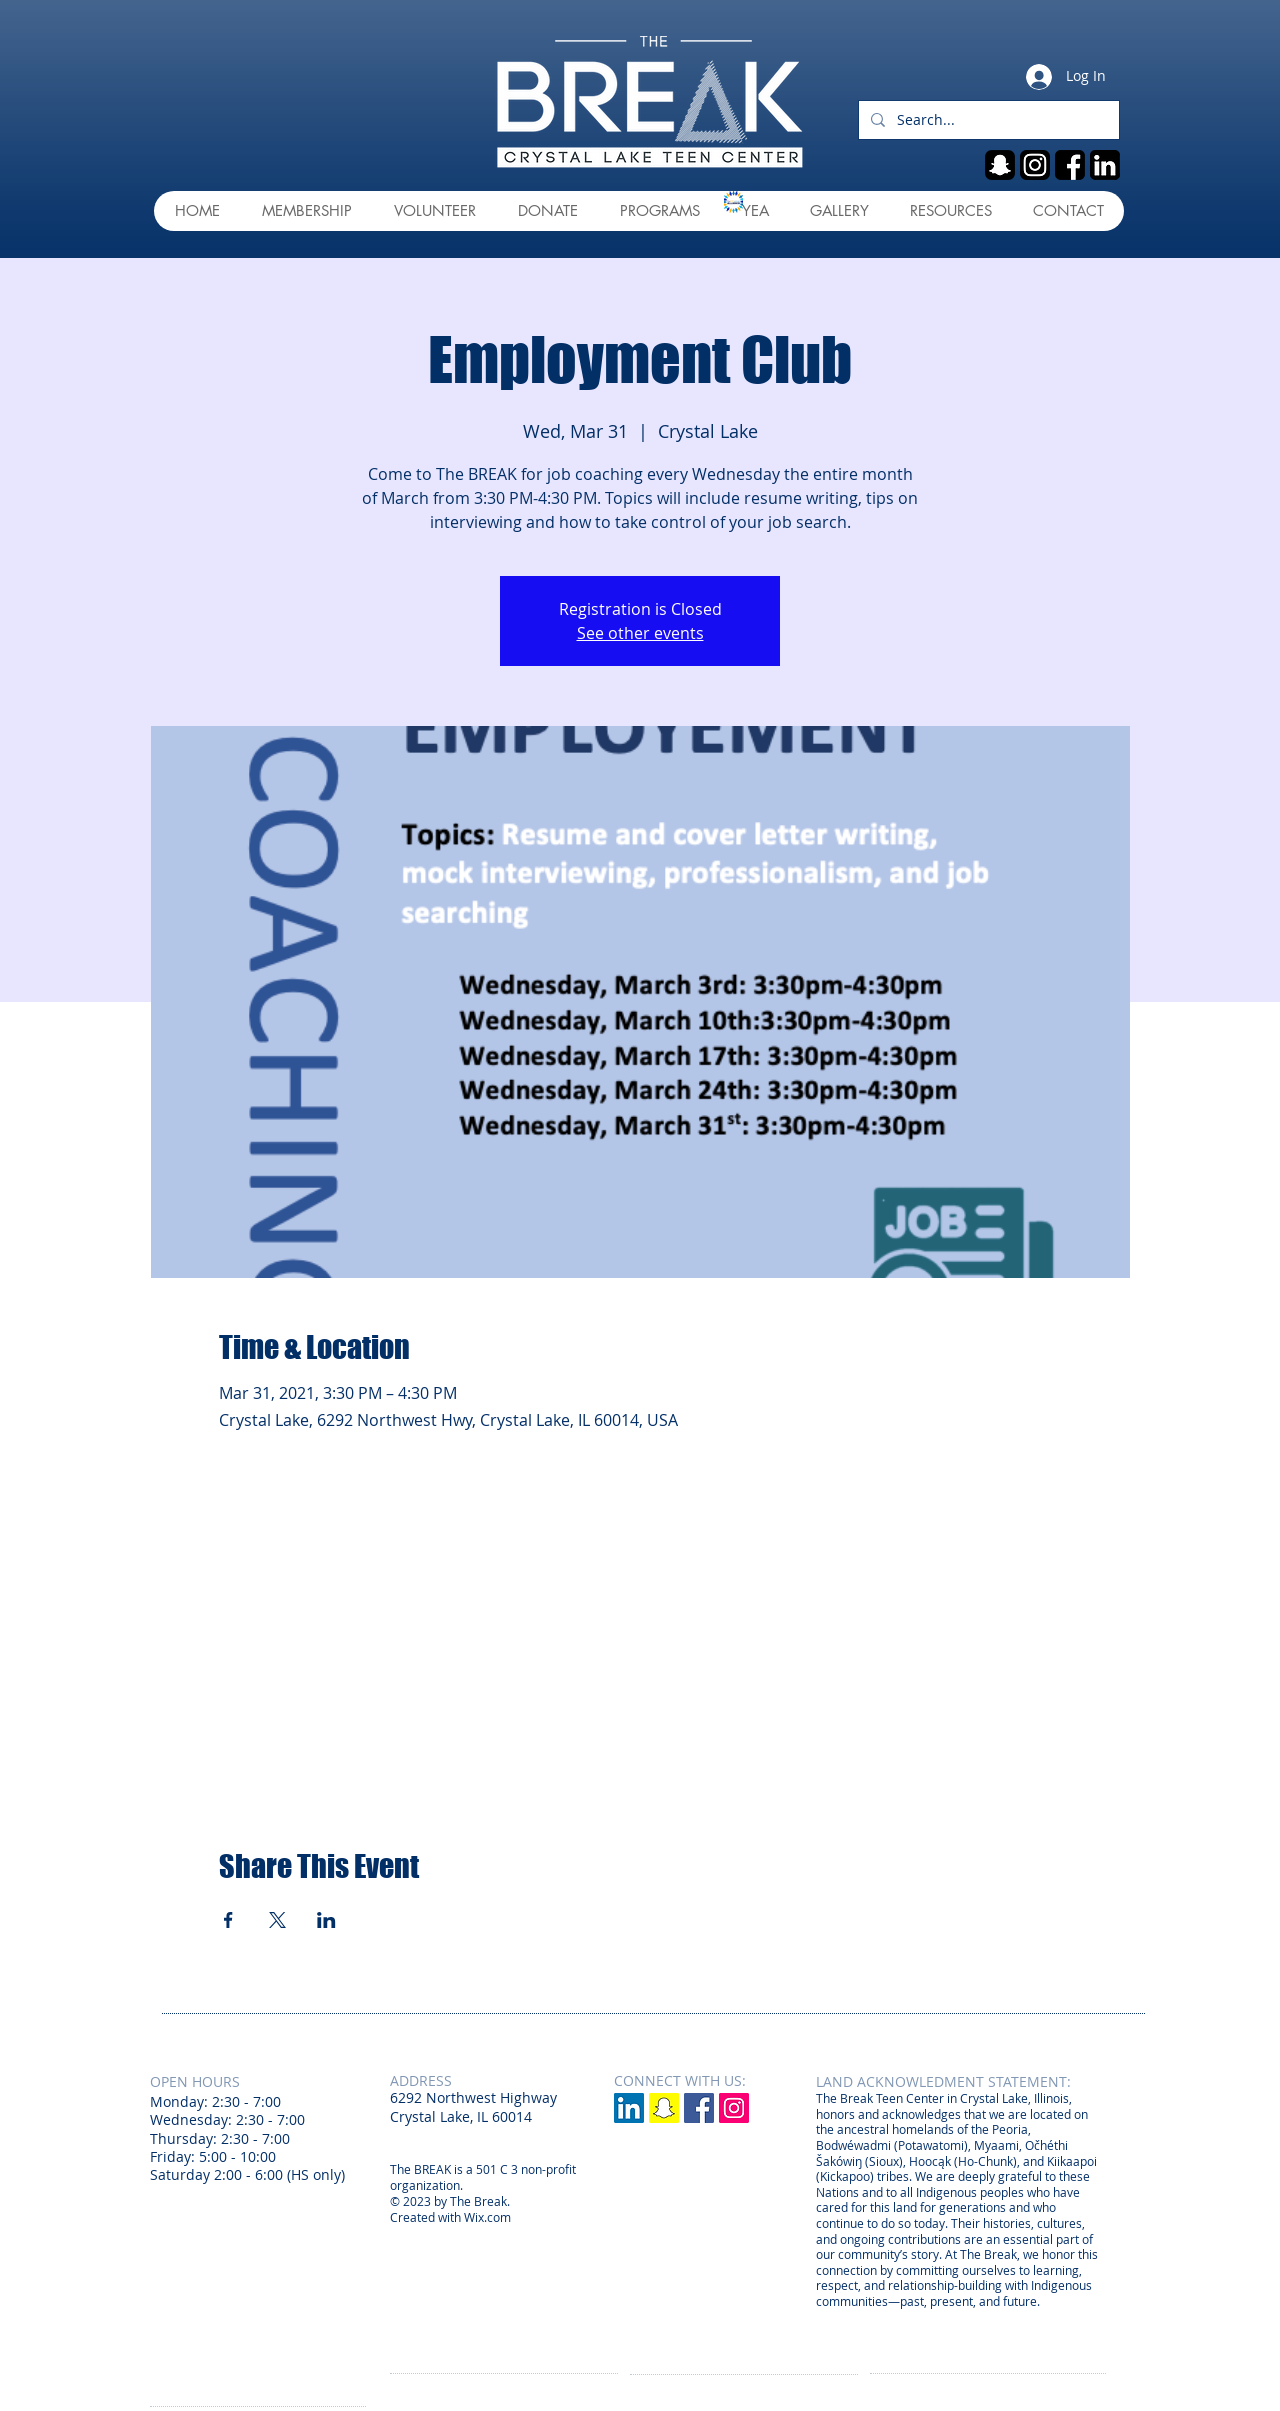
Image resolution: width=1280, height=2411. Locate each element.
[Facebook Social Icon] (699, 2108)
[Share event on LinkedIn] (326, 1920)
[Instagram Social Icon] (734, 2108)
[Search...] (987, 120)
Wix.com (487, 2217)
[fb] (1070, 165)
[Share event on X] (277, 1920)
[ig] (1035, 165)
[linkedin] (1105, 165)
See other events (640, 633)
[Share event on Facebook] (228, 1920)
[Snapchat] (664, 2108)
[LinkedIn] (629, 2108)
